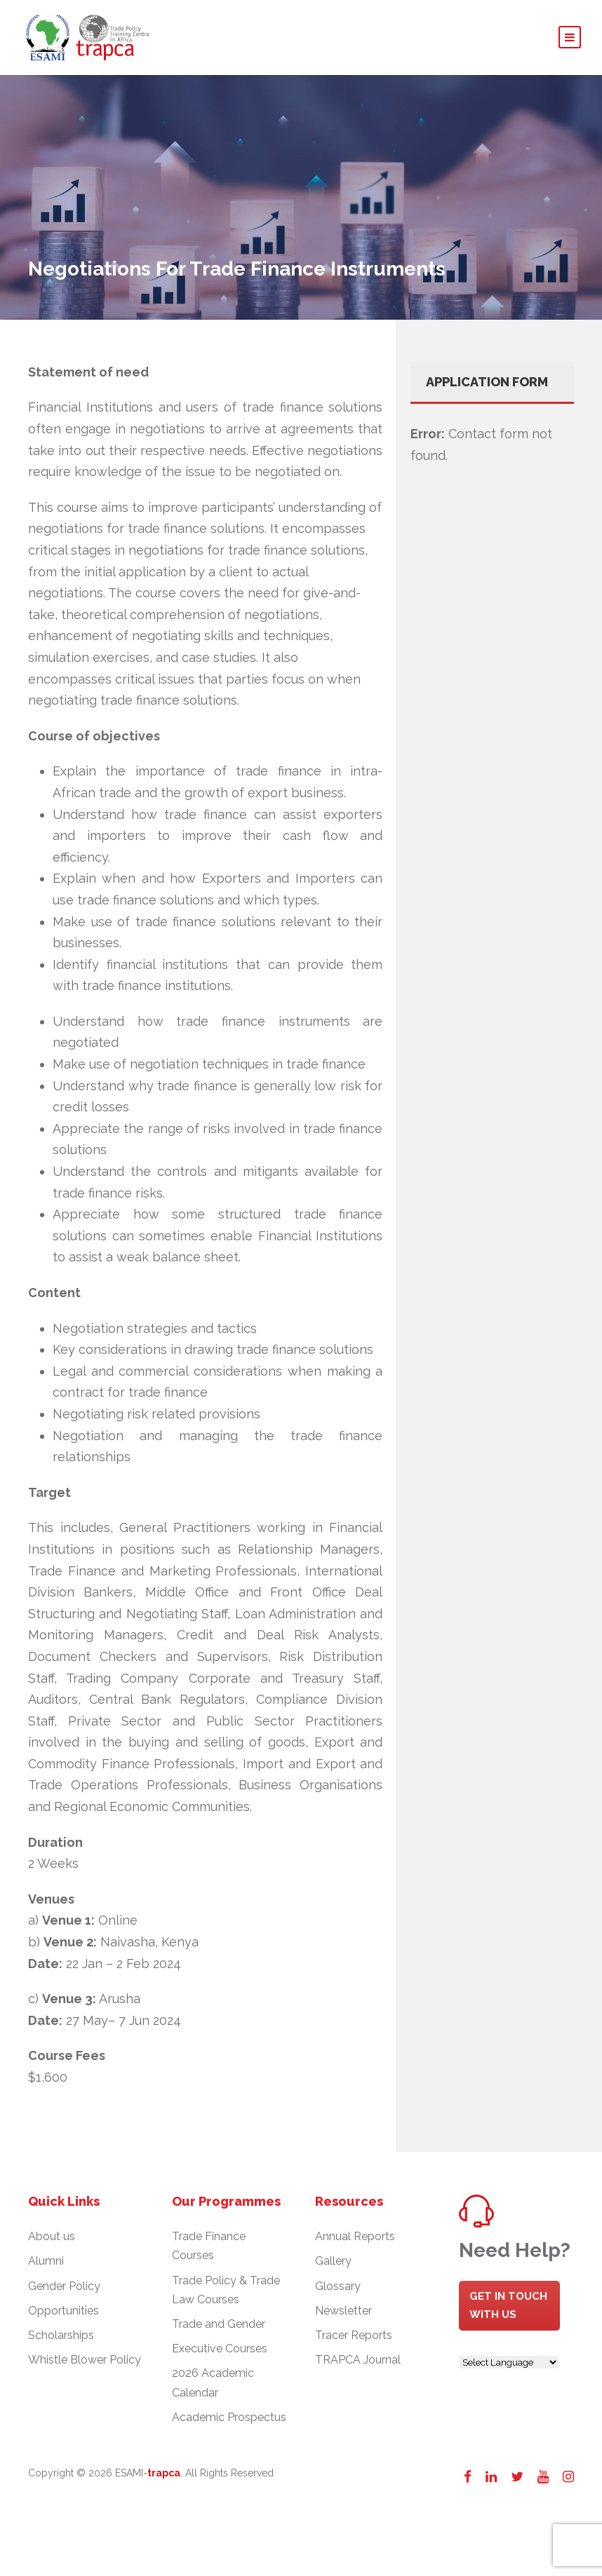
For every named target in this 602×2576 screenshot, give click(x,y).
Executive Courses (219, 2354)
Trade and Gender (218, 2330)
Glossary (338, 2291)
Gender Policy (64, 2291)
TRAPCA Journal (358, 2366)
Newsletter (343, 2317)
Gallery (333, 2267)
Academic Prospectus (229, 2422)
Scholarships (61, 2341)
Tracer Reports (353, 2341)
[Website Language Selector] (509, 2368)
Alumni (46, 2267)
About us (51, 2242)
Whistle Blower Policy (84, 2366)
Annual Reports (355, 2242)
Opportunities (63, 2317)
